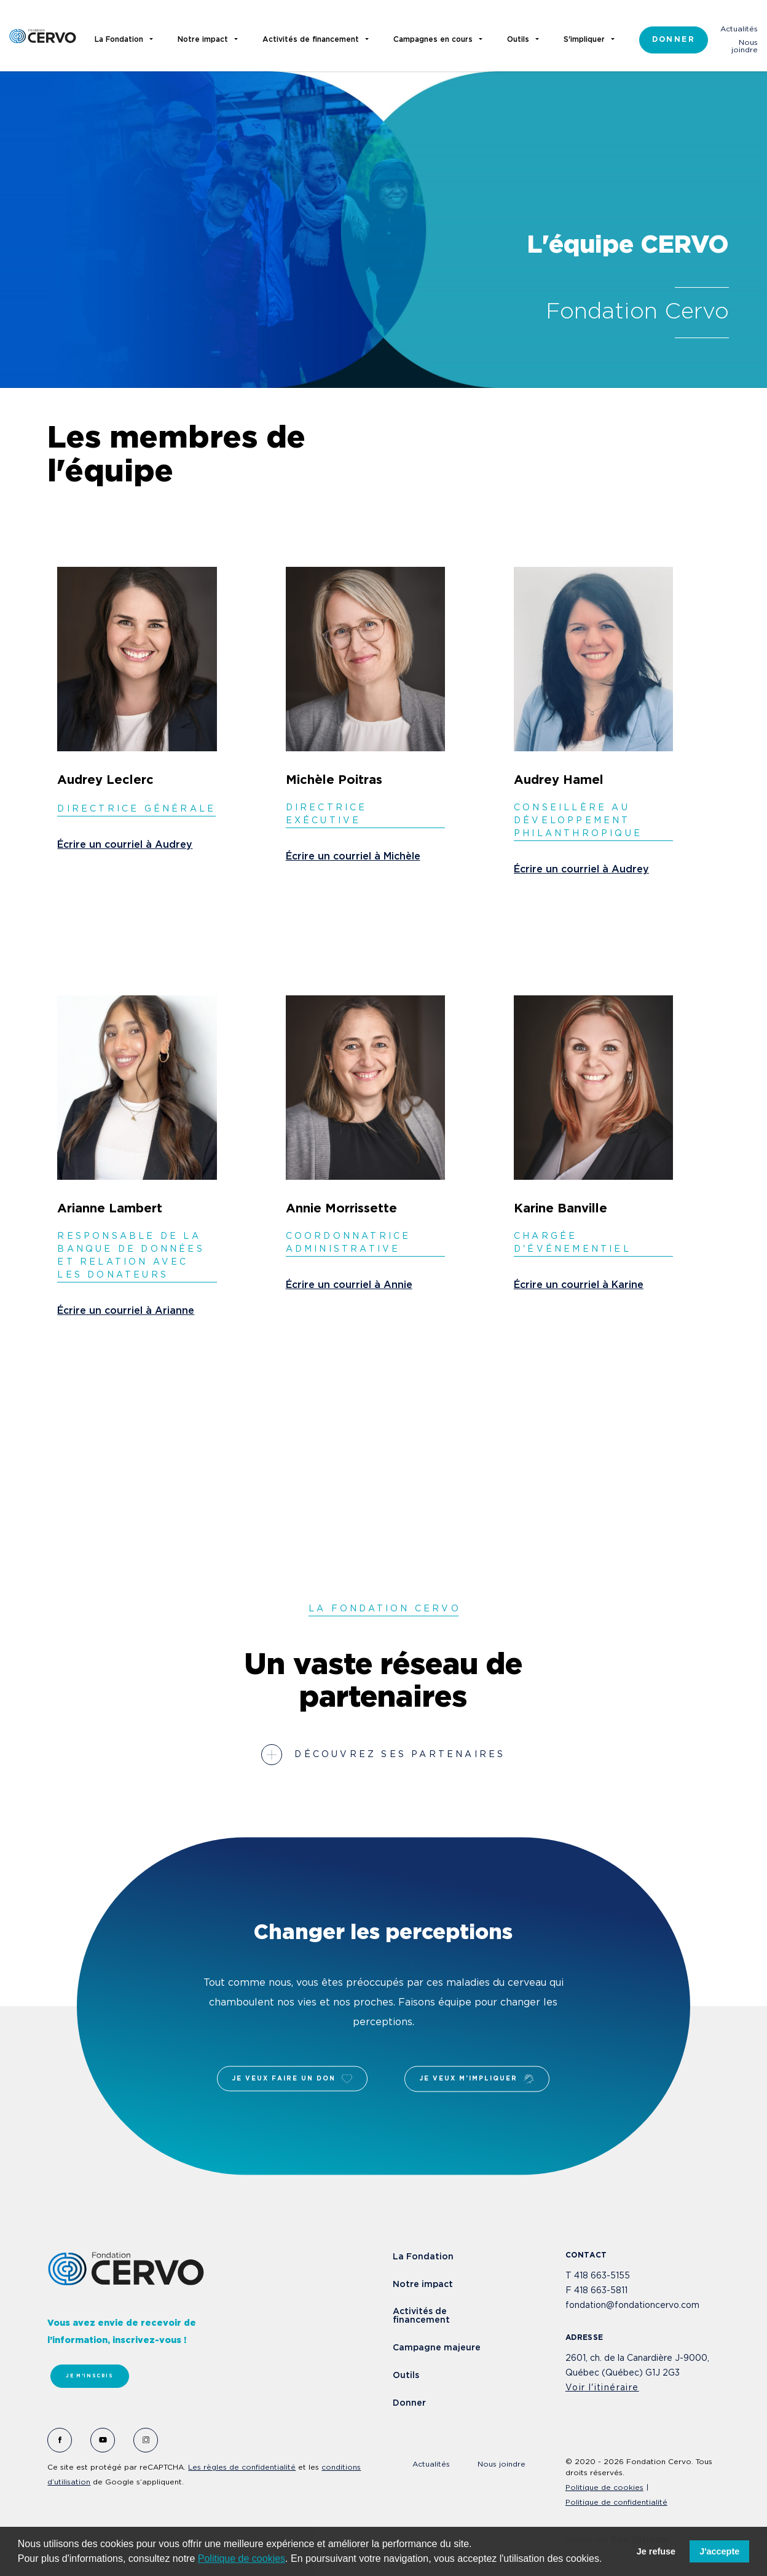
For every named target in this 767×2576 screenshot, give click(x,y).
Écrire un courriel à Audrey (124, 845)
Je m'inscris (89, 2376)
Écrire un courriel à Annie (349, 1285)
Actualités (739, 29)
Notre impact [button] (203, 39)
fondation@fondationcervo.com (632, 2305)
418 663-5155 (602, 2276)
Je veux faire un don (292, 2079)
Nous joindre (744, 46)
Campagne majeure (437, 2348)
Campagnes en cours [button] (433, 39)
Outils (406, 2375)
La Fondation (423, 2257)
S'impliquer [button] (584, 39)
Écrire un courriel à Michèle (353, 856)
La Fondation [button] (119, 39)
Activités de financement (421, 2316)
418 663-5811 (600, 2290)
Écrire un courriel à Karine (578, 1285)
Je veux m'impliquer (477, 2079)
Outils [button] (518, 39)
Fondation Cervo (42, 36)
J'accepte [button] (719, 2551)
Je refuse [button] (656, 2551)
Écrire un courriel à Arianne (125, 1311)
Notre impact (423, 2284)
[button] (606, 2560)
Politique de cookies (241, 2558)
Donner (673, 39)
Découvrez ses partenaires (399, 1754)
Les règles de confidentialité (242, 2467)
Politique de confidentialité (616, 2502)
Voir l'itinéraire (602, 2388)
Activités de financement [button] (310, 39)
